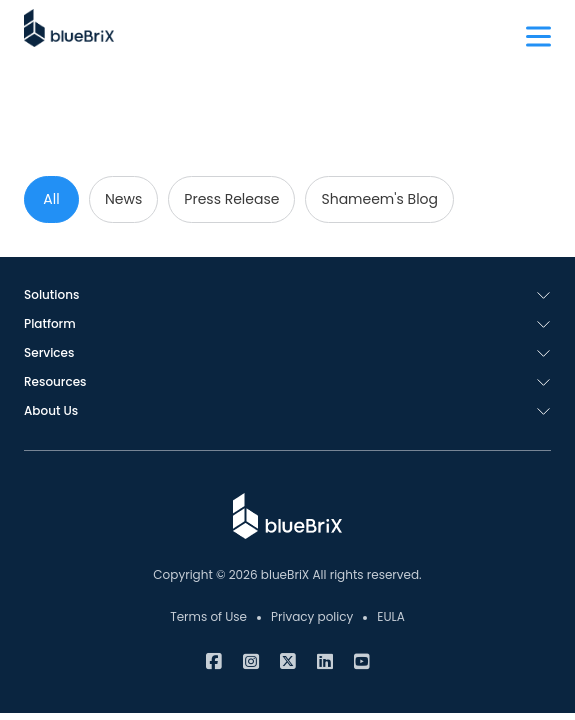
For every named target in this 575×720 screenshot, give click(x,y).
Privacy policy (312, 616)
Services (49, 352)
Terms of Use (208, 616)
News (123, 199)
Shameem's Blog (379, 199)
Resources (55, 381)
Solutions (51, 294)
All (51, 199)
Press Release (231, 199)
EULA (391, 616)
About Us (51, 410)
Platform (50, 323)
